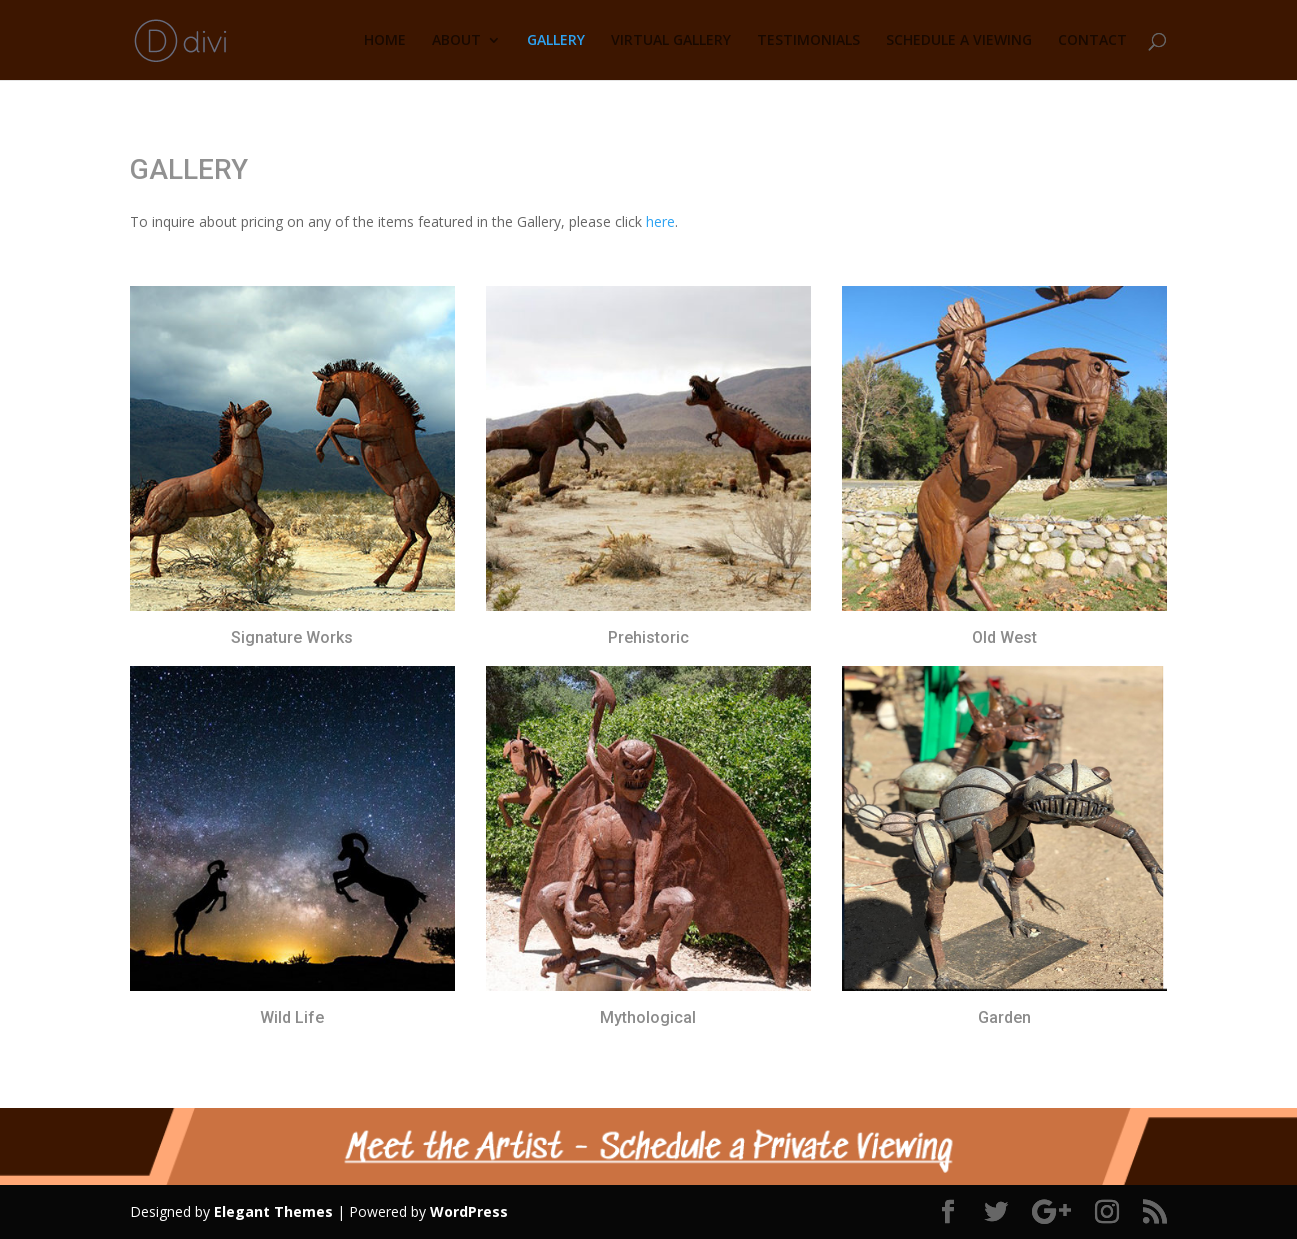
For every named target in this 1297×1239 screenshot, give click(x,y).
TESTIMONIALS (808, 41)
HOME (385, 41)
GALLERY (556, 41)
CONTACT (1092, 41)
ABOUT (456, 41)
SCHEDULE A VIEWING (959, 41)
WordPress (469, 1211)
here (660, 221)
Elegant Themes (273, 1211)
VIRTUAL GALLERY (671, 41)
